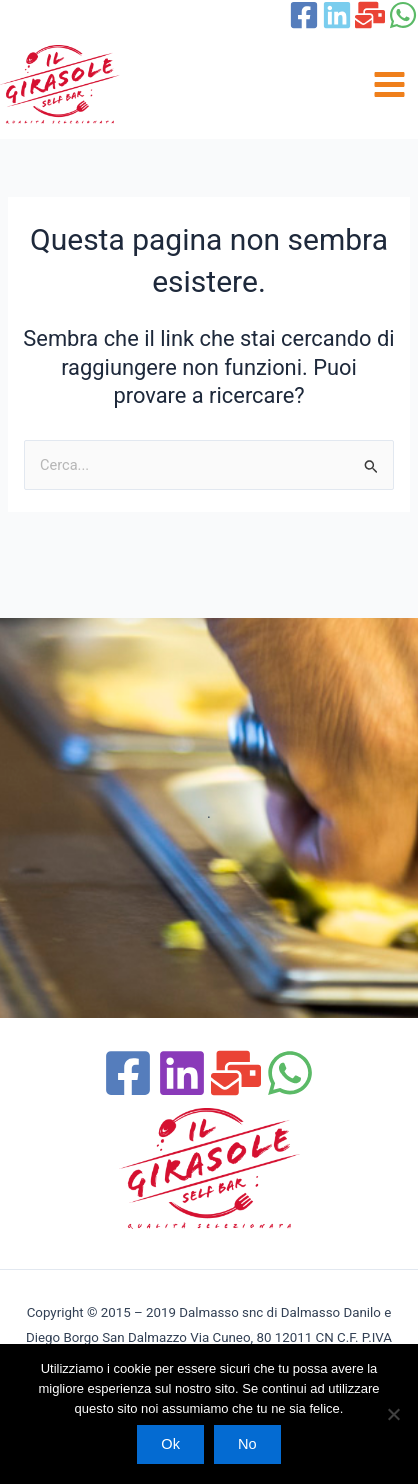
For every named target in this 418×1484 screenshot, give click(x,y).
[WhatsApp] (403, 15)
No (247, 1444)
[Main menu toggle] (389, 84)
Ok (170, 1444)
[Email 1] (370, 15)
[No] (393, 1414)
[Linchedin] (182, 1073)
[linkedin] (337, 15)
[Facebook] (304, 15)
